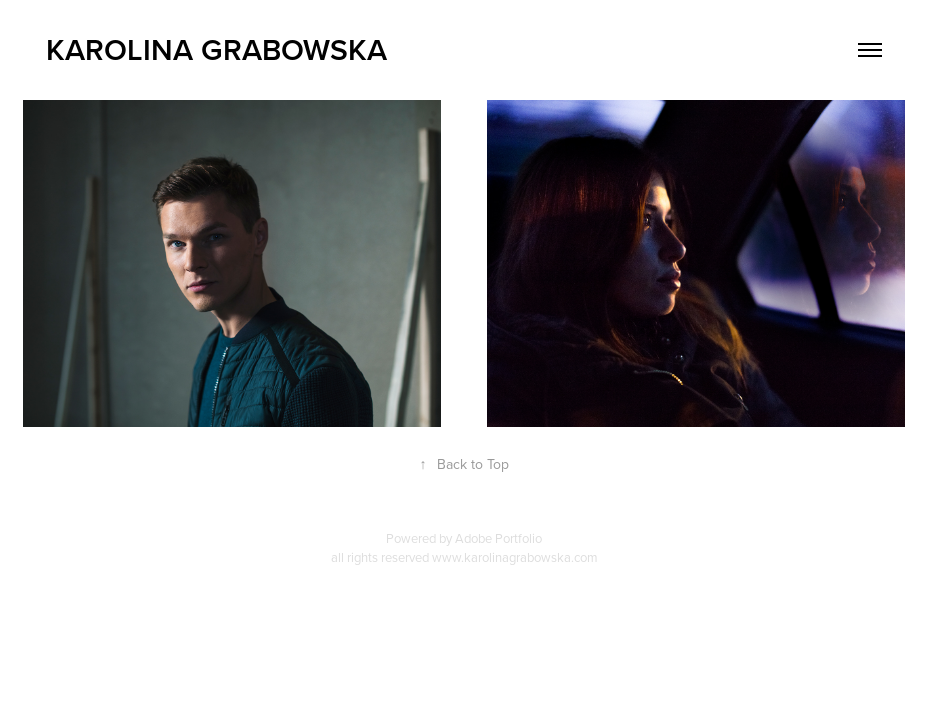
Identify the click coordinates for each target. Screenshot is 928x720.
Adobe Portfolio (498, 538)
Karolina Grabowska (216, 49)
